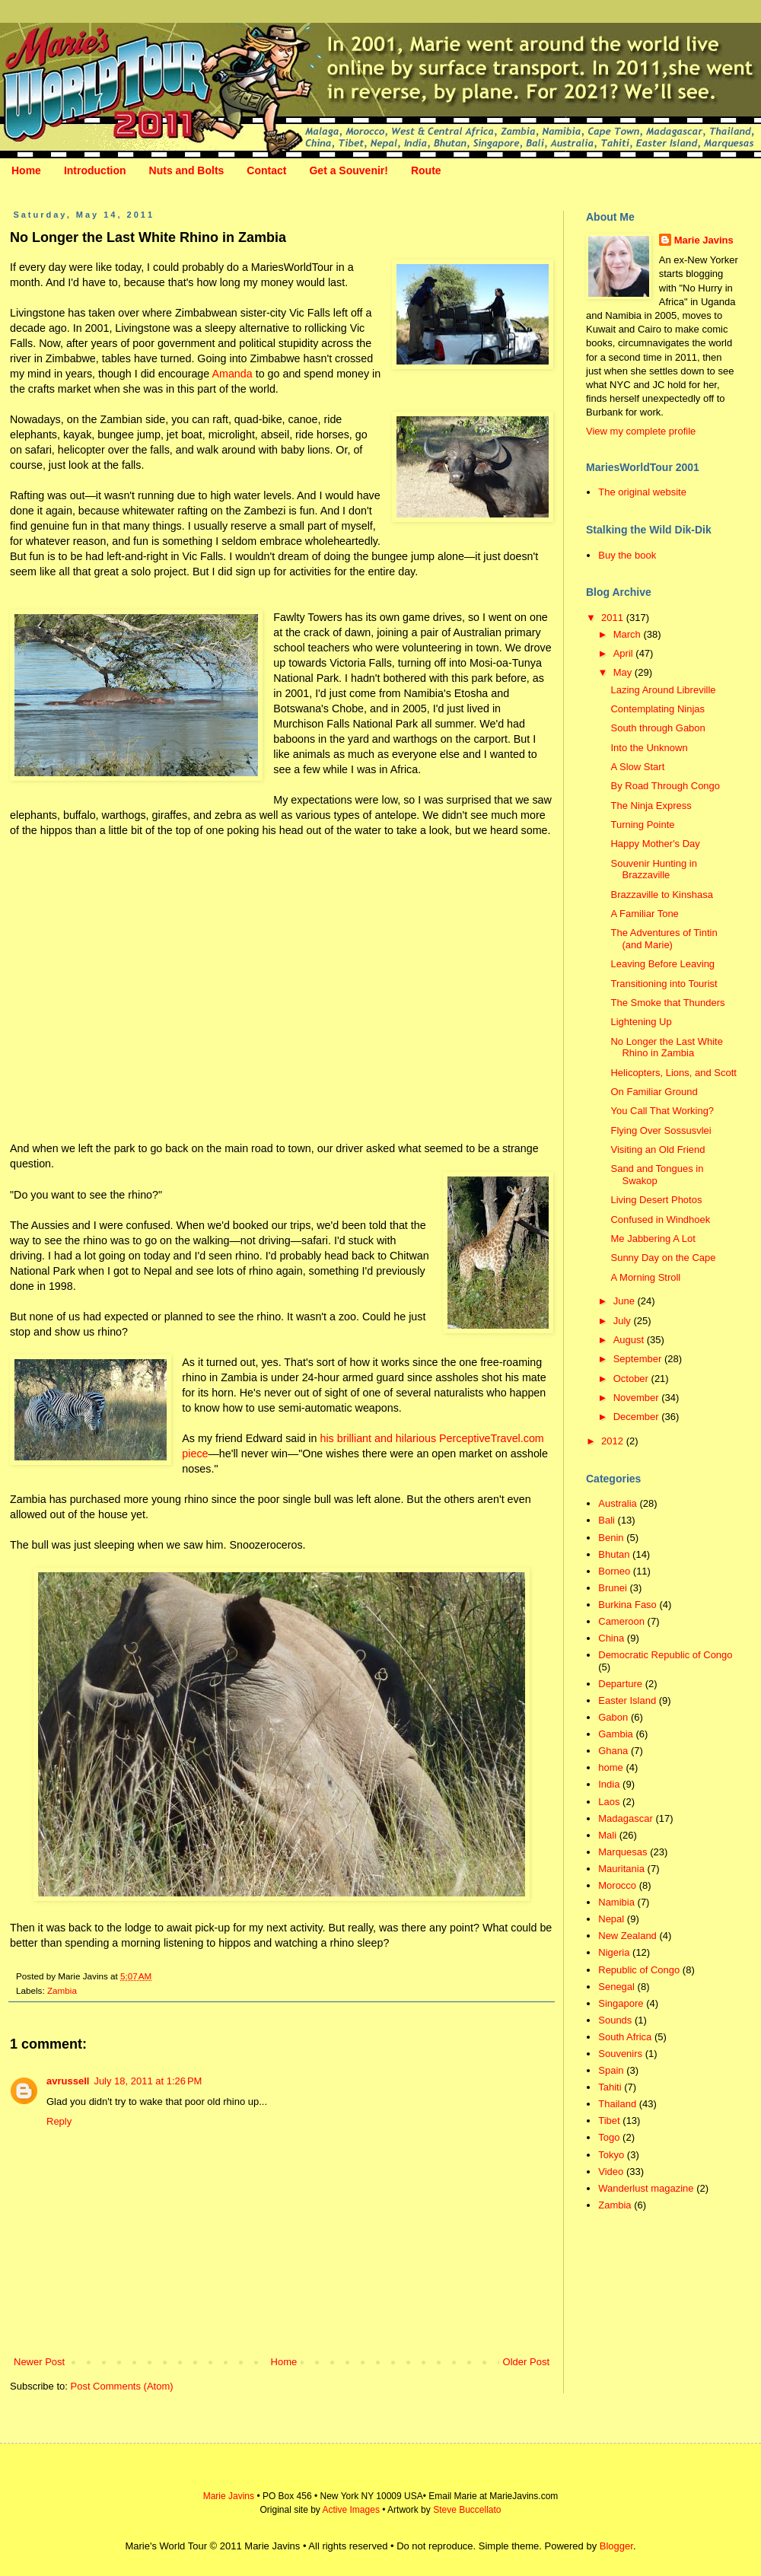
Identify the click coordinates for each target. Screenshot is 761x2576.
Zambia (62, 1990)
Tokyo (611, 2154)
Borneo (614, 1571)
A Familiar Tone (644, 913)
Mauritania (621, 1868)
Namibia (616, 1902)
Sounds (615, 2020)
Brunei (612, 1588)
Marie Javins (704, 240)
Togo (608, 2137)
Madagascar (625, 1818)
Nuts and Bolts (186, 170)
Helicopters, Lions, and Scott (673, 1072)
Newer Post (39, 2361)
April (624, 653)
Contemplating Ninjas (657, 709)
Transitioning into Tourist (663, 983)
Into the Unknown (648, 747)
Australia (617, 1503)
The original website (642, 492)
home (610, 1767)
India (608, 1784)
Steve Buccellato (467, 2509)
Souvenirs (620, 2053)
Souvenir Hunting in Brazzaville (653, 869)
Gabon (613, 1717)
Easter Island (627, 1700)
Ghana (613, 1750)
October (632, 1378)
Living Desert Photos (656, 1199)
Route (426, 170)
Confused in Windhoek (660, 1219)
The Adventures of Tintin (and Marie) (663, 938)
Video (610, 2171)
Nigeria (613, 1952)
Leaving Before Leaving (662, 964)
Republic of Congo (639, 1970)
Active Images (351, 2509)
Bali (606, 1520)
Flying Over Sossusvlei (660, 1130)
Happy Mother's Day (654, 843)
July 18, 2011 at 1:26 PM (148, 2081)
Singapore (620, 2003)
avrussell (67, 2081)
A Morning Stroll (645, 1277)
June (625, 1301)
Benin (610, 1537)
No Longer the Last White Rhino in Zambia (666, 1047)
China (611, 1638)
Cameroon (621, 1621)
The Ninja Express (650, 805)
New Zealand (627, 1935)
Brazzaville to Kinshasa (661, 894)
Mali (607, 1835)
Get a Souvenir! (348, 170)
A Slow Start (637, 766)
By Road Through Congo (665, 785)
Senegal (616, 1986)
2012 (613, 1441)
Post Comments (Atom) (122, 2386)
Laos (608, 1801)
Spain (610, 2070)
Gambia (615, 1734)
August (630, 1339)
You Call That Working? (662, 1110)
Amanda (232, 374)
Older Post (526, 2361)
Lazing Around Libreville (662, 690)
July (623, 1320)
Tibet (608, 2120)
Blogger (616, 2546)
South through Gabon (657, 728)
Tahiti (609, 2087)
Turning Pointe (642, 824)
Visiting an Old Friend (657, 1149)
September (638, 1358)
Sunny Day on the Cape (662, 1257)
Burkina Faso (627, 1604)
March (628, 634)
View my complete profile (641, 431)
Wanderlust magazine (645, 2188)
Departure (620, 1683)
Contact (266, 170)
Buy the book (627, 555)
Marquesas (622, 1852)
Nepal (611, 1919)
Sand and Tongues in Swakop (656, 1174)
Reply (59, 2121)
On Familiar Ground (653, 1091)
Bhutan (613, 1554)
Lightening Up (640, 1021)
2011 (613, 617)
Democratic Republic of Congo (665, 1655)
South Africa (624, 2037)
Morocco (617, 1885)
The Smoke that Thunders (667, 1002)
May (624, 672)
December (637, 1416)
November (637, 1397)
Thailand (617, 2104)
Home (26, 170)
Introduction (95, 170)
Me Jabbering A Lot (652, 1238)
